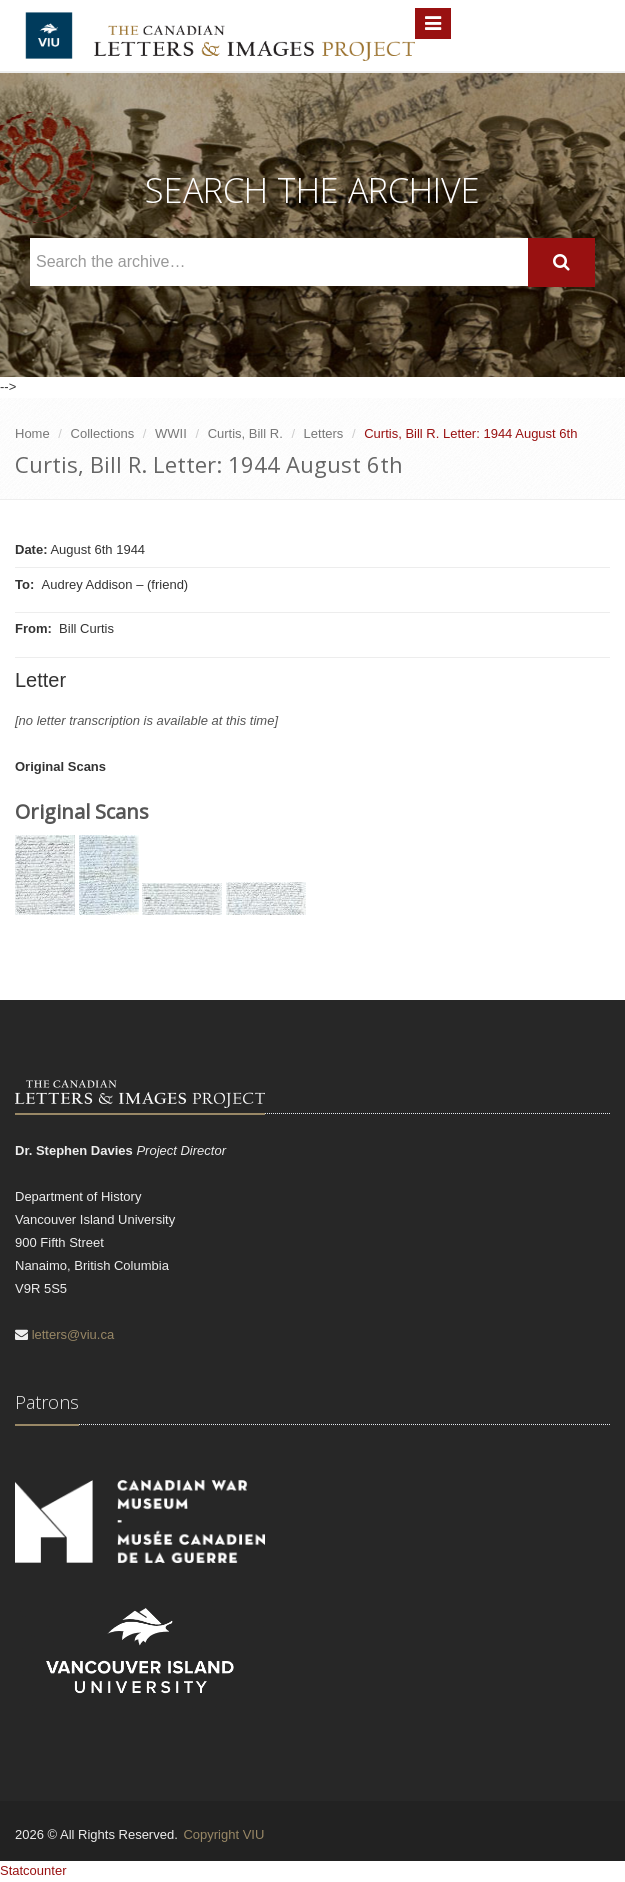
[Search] (561, 262)
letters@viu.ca (73, 1334)
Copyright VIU (223, 1834)
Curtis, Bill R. (245, 433)
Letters (324, 433)
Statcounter (33, 1870)
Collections (103, 433)
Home (32, 433)
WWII (171, 433)
